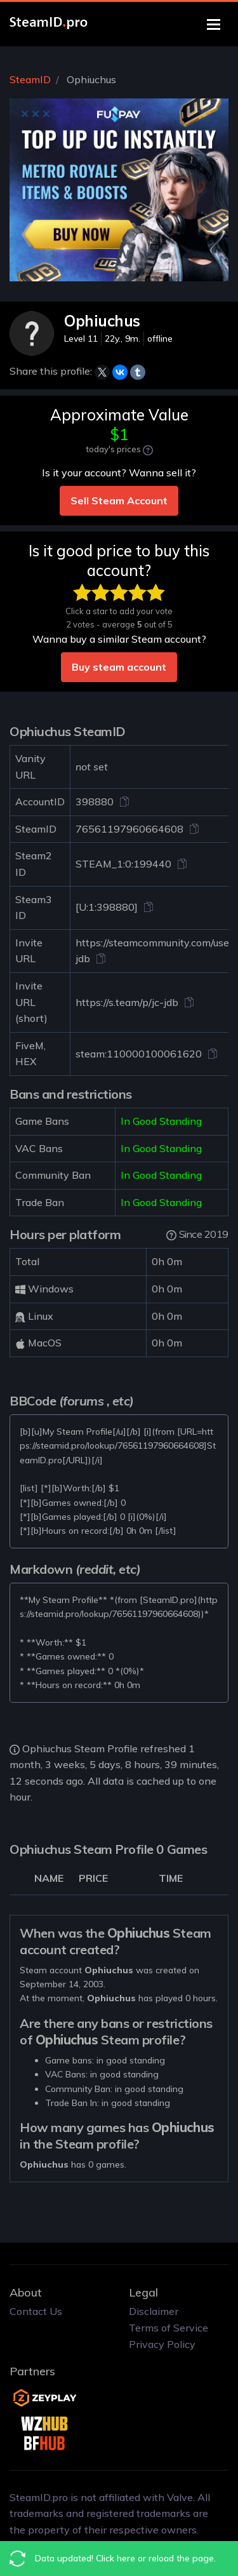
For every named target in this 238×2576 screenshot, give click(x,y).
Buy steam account (119, 667)
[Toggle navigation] (213, 24)
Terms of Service (168, 2327)
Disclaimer (153, 2311)
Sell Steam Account (119, 500)
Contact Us (36, 2311)
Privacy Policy (162, 2344)
